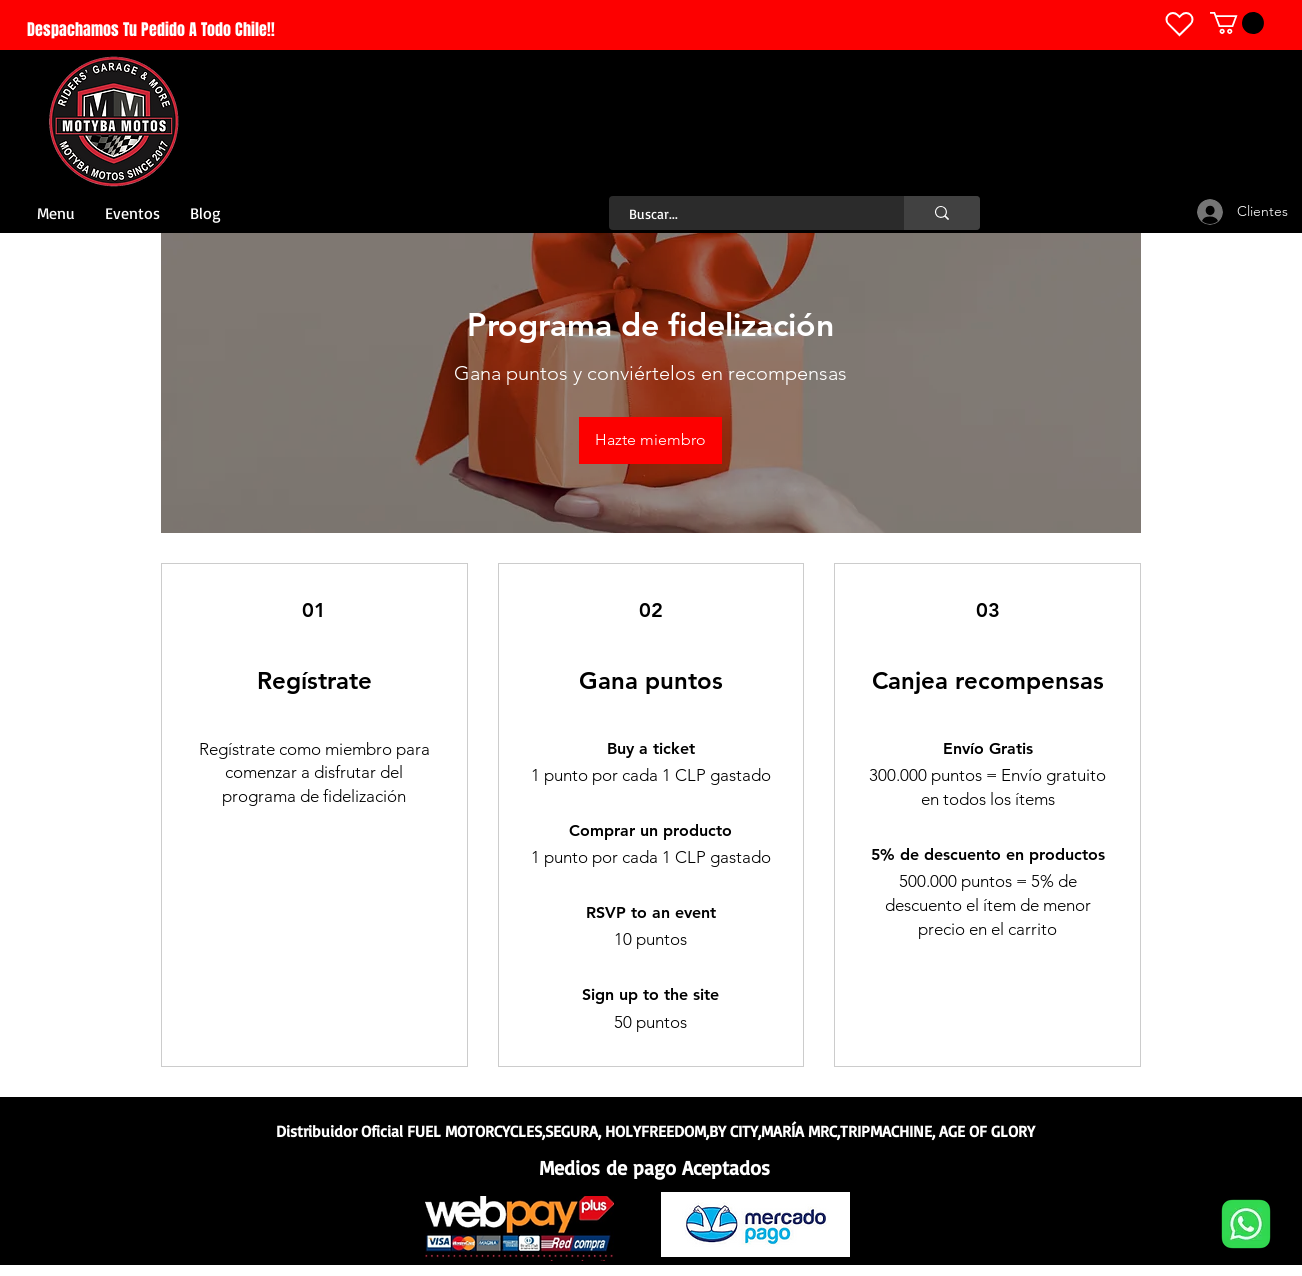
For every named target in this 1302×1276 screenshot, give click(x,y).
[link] (1237, 23)
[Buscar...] (745, 214)
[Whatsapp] (1245, 1224)
